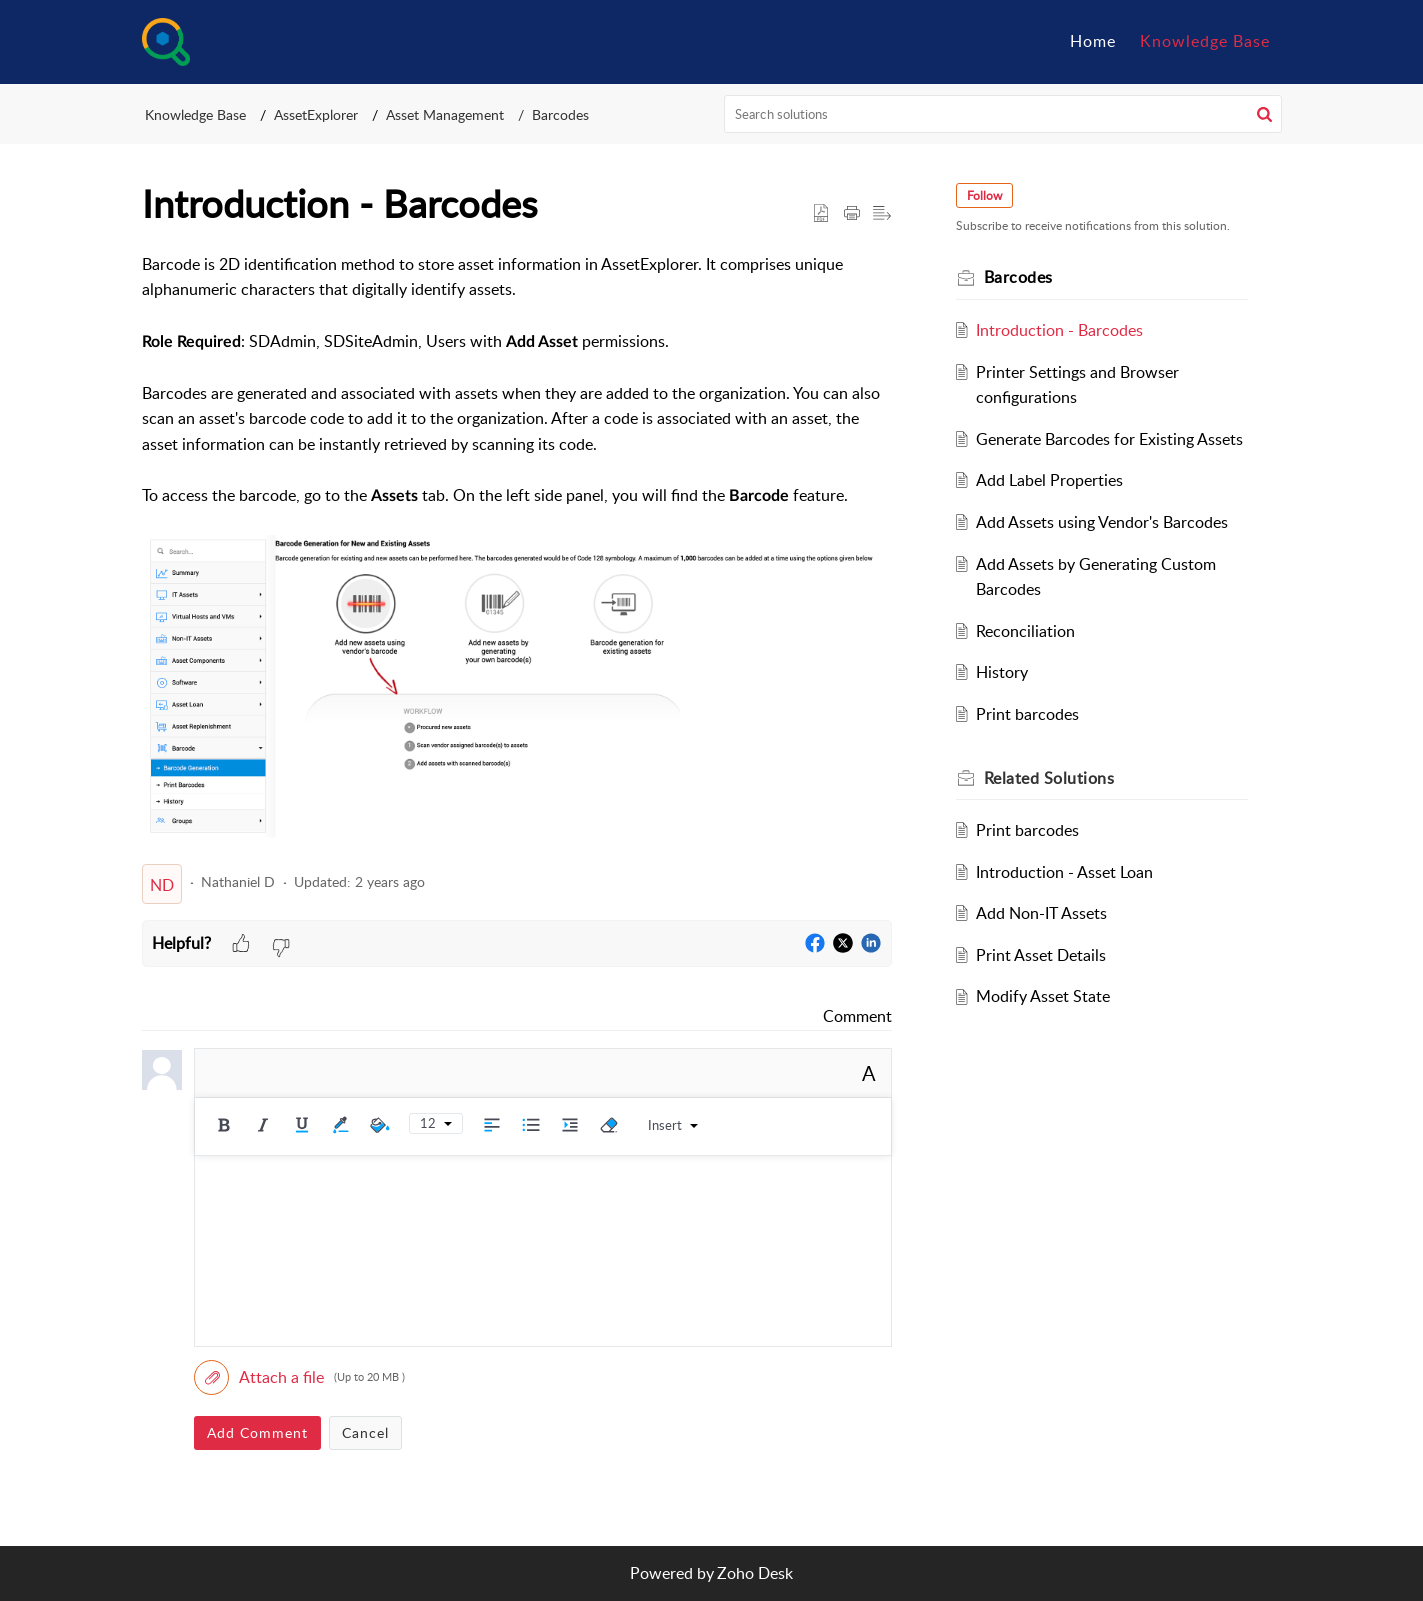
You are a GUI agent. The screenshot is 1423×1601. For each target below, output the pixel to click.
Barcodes (560, 114)
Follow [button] (984, 195)
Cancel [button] (365, 1432)
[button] (1264, 114)
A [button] (869, 1073)
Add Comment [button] (257, 1432)
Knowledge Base (195, 114)
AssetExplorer (316, 114)
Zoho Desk (755, 1573)
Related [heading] (1049, 778)
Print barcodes (1027, 714)
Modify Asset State (1043, 996)
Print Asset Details (1041, 955)
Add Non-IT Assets (1041, 913)
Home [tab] (1093, 41)
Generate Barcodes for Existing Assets (1109, 439)
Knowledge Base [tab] (1205, 41)
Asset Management (445, 114)
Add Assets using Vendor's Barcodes (1102, 522)
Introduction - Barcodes (1059, 330)
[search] (1003, 114)
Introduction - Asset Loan (1064, 872)
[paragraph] (517, 550)
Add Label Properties (1049, 480)
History (1002, 672)
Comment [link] (857, 1016)
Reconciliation (1025, 631)
